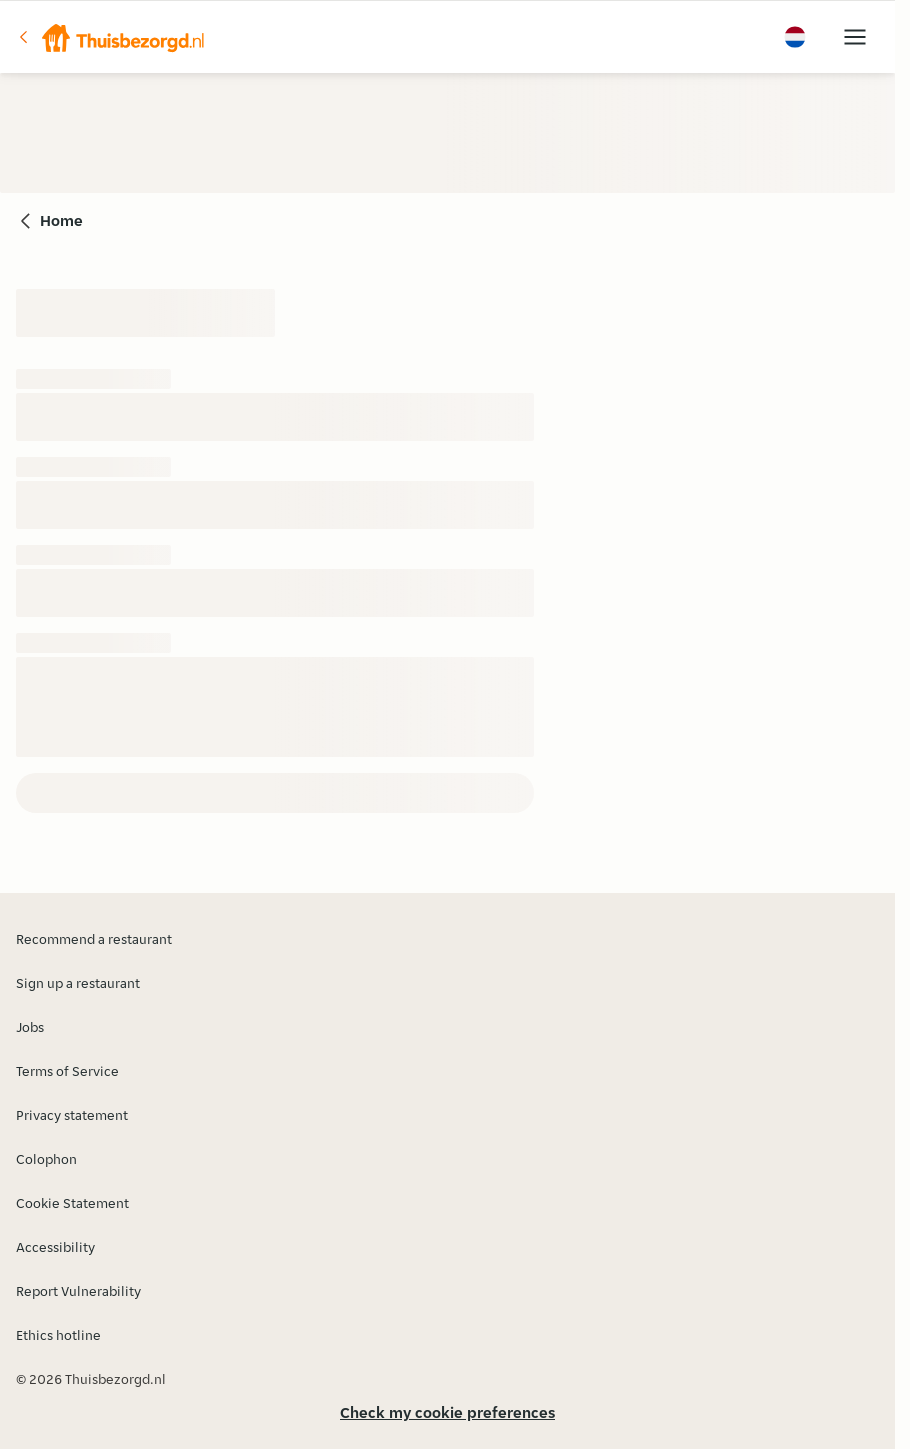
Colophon (46, 1159)
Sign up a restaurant (78, 983)
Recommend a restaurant (94, 939)
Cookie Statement (72, 1203)
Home (61, 220)
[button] (111, 37)
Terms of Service (67, 1071)
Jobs (30, 1027)
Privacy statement (72, 1115)
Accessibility (55, 1247)
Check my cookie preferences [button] (447, 1412)
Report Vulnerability (78, 1291)
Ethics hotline (58, 1335)
